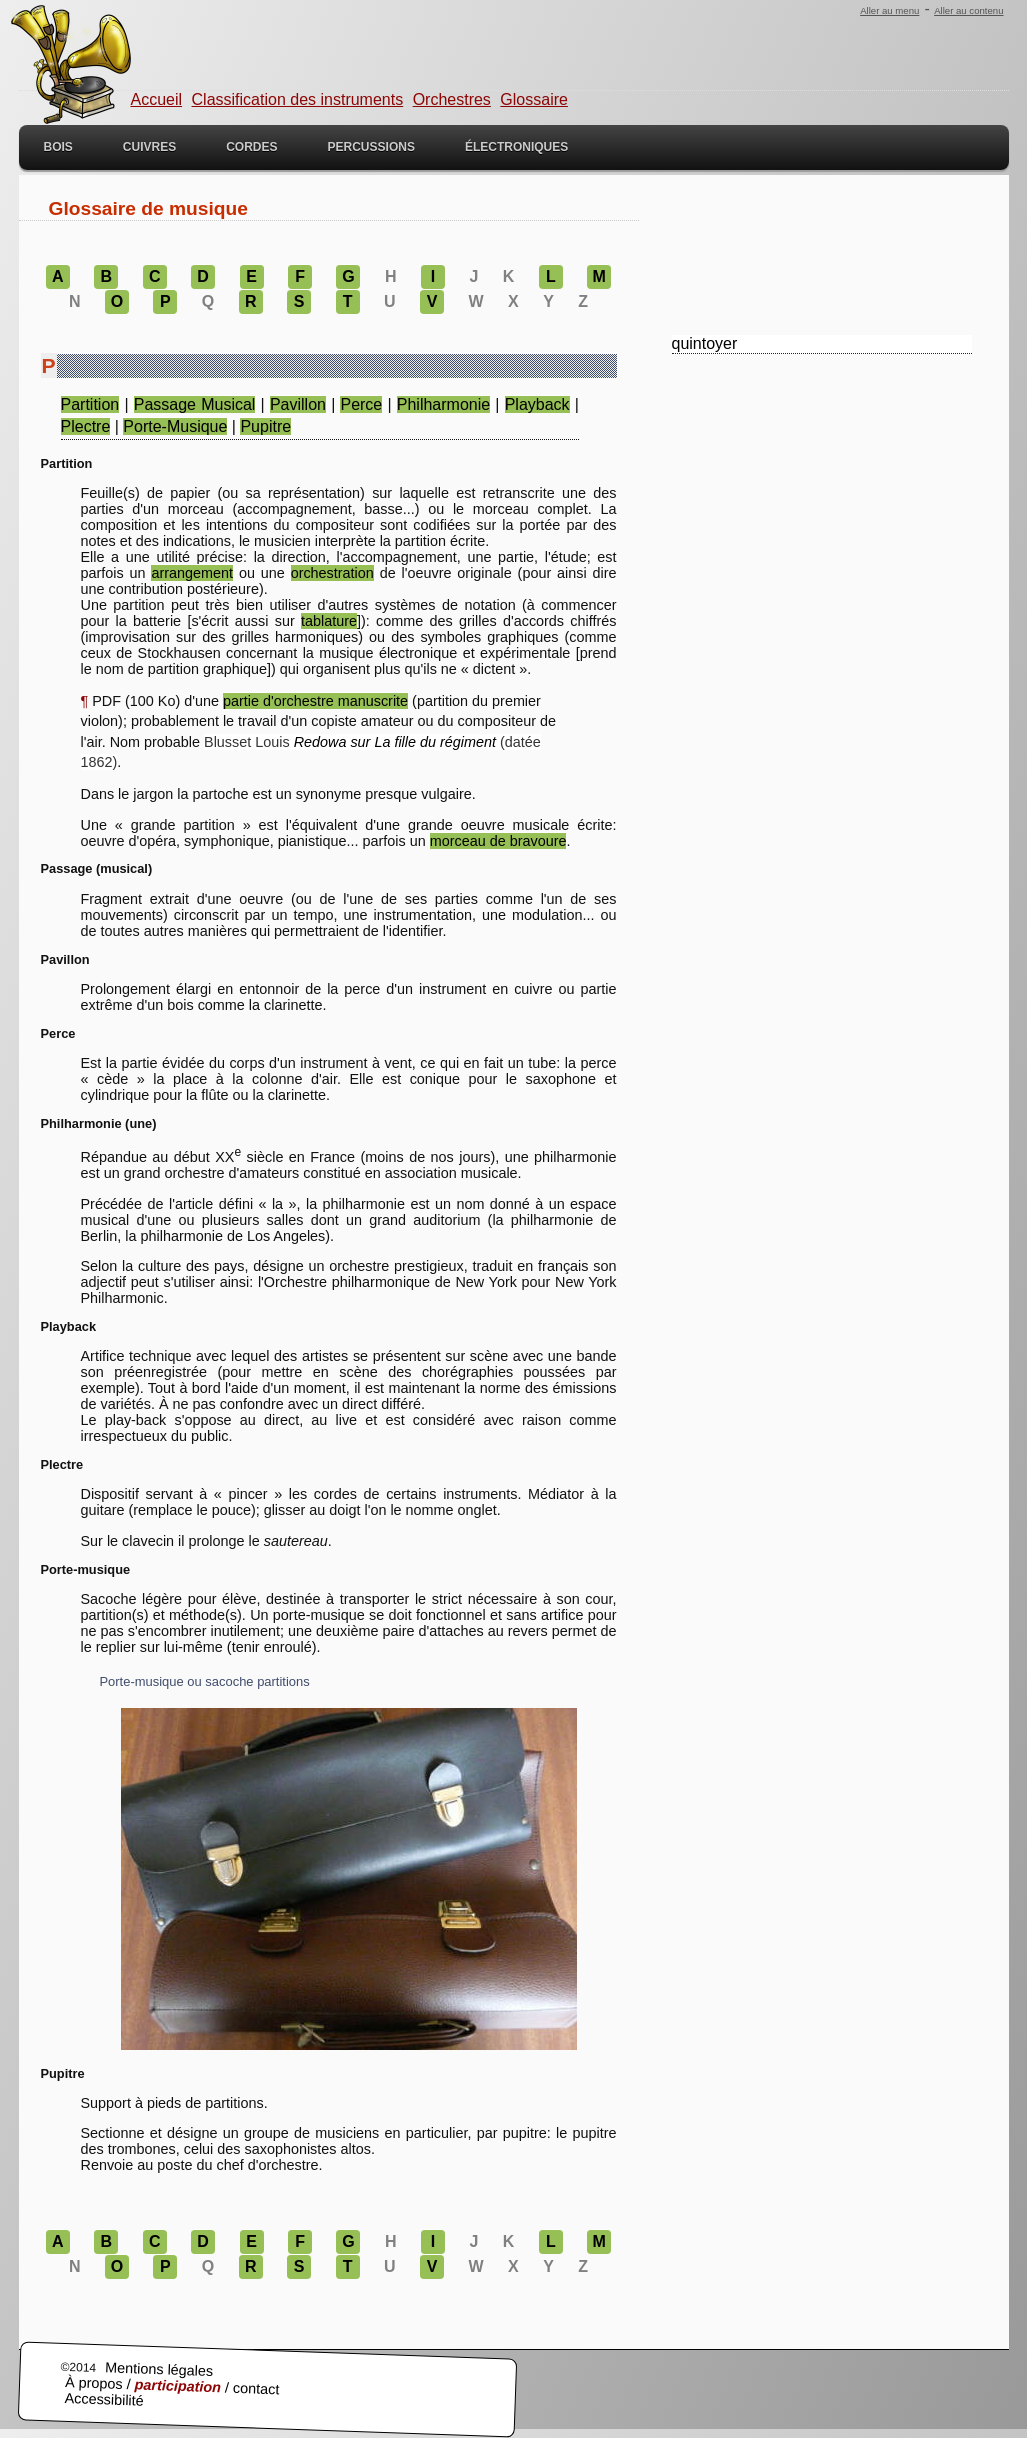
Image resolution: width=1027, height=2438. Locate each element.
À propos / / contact (171, 2386)
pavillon (298, 404)
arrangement (192, 573)
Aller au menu (889, 10)
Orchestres (452, 99)
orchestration (332, 573)
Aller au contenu (968, 10)
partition (90, 404)
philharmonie (443, 404)
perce (361, 404)
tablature (329, 621)
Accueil (157, 99)
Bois (58, 147)
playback (537, 404)
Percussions (371, 147)
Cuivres (149, 147)
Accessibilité (104, 2400)
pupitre (265, 426)
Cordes (251, 147)
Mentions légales (158, 2370)
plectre (86, 426)
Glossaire (534, 99)
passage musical (195, 404)
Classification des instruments (298, 99)
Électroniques (516, 147)
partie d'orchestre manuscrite (315, 701)
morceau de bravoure (498, 841)
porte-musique (175, 426)
